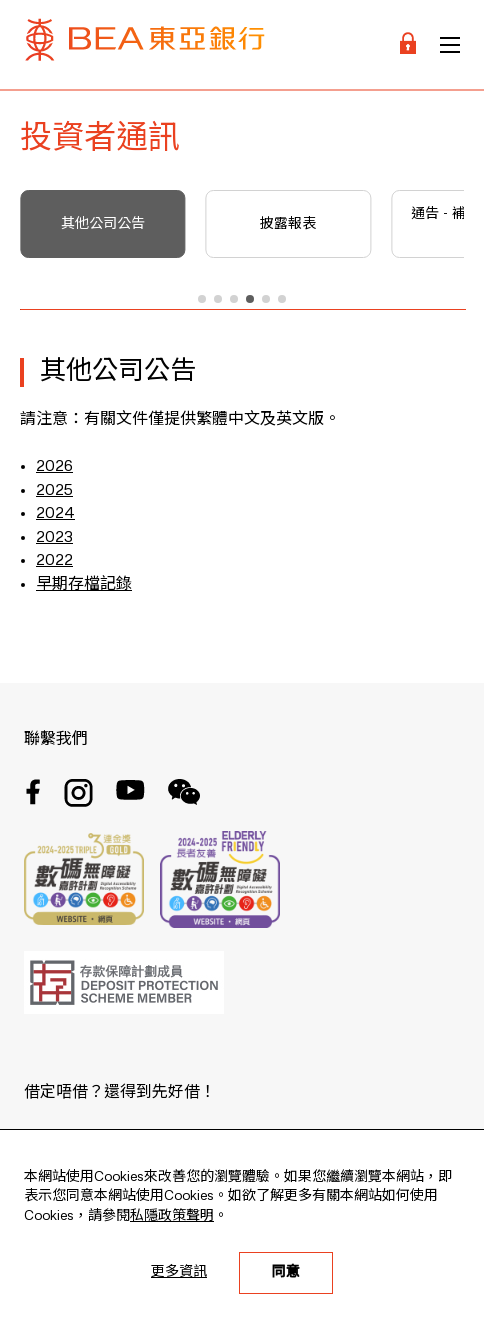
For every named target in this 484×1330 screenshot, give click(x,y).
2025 (54, 491)
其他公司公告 (103, 224)
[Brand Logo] (145, 44)
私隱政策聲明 (172, 1216)
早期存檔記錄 (84, 585)
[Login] (408, 44)
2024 (55, 514)
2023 (54, 538)
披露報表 (288, 224)
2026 (54, 467)
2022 (54, 561)
